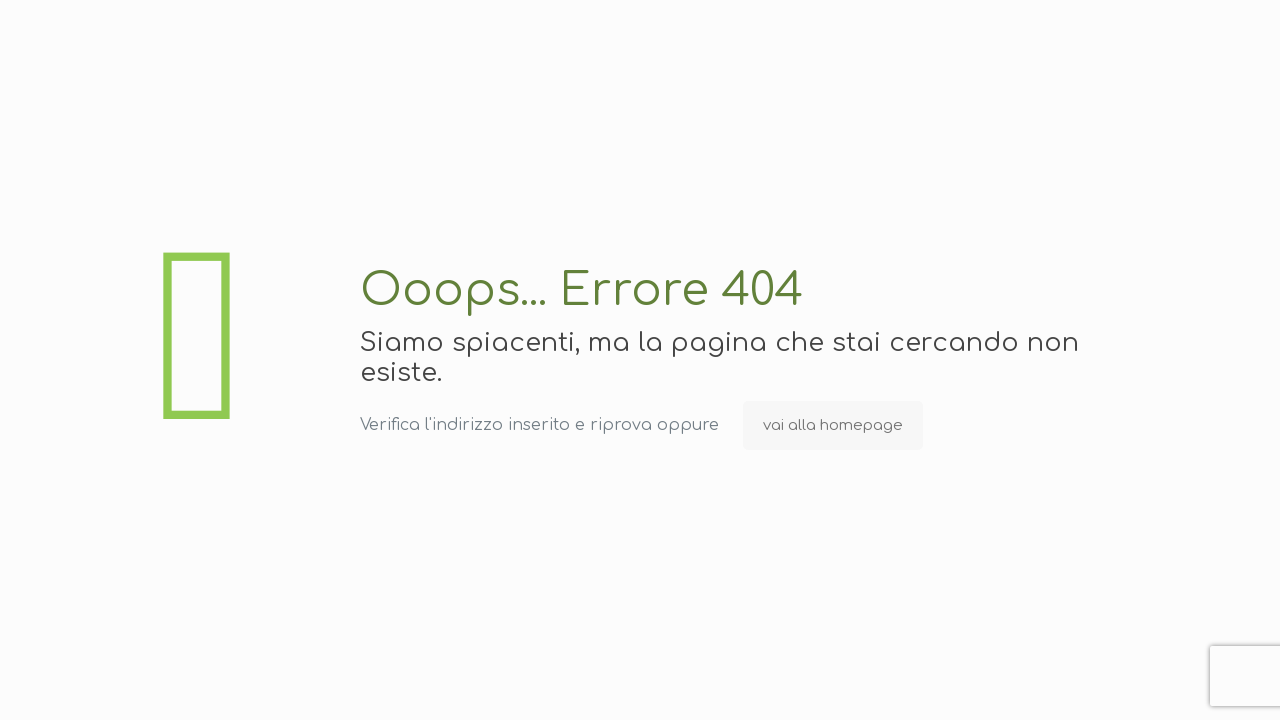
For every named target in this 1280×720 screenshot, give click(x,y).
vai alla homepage (833, 425)
